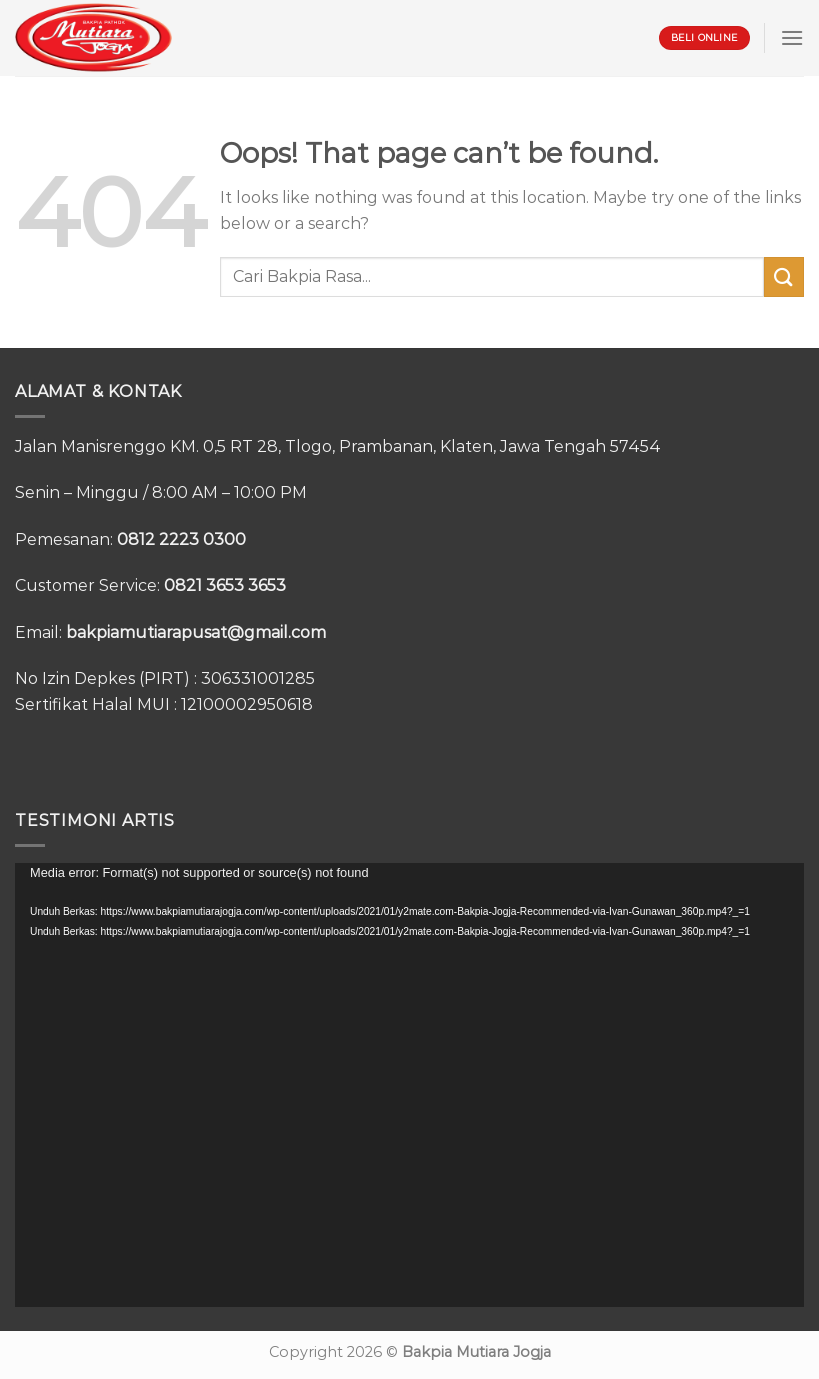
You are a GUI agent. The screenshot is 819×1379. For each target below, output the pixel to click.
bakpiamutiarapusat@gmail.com (196, 632)
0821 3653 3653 (225, 585)
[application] (409, 1085)
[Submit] (784, 276)
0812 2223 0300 (181, 539)
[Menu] (792, 37)
